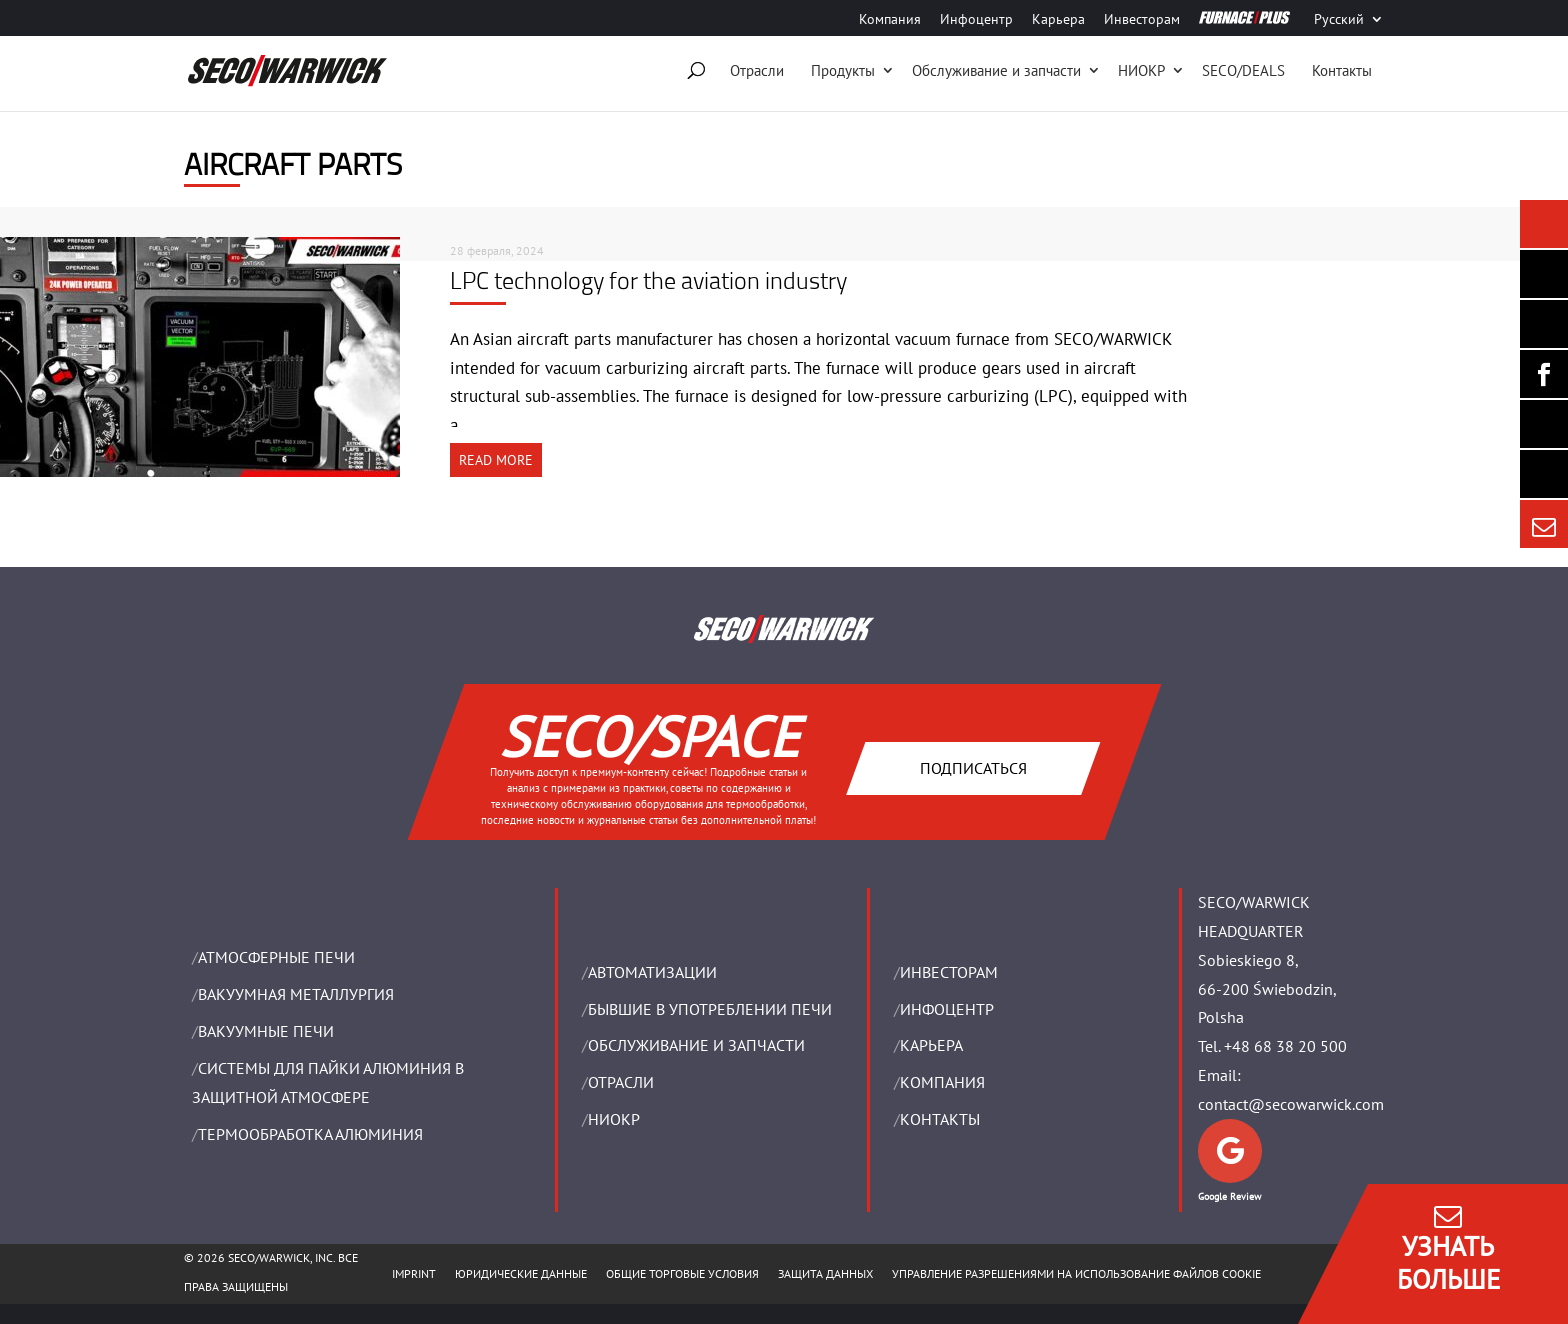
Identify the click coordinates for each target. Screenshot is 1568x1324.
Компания (890, 20)
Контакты (1342, 70)
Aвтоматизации (652, 972)
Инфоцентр (976, 20)
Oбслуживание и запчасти (996, 70)
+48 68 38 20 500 (1285, 1046)
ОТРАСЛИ (621, 1082)
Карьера (1058, 20)
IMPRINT (414, 1273)
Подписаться (972, 767)
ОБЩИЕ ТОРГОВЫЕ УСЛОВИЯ (682, 1273)
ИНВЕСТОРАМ (949, 972)
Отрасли (757, 70)
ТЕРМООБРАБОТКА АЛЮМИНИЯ (310, 1134)
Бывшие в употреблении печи (710, 1009)
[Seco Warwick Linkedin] (1544, 324)
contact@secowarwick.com (1291, 1104)
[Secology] (1544, 474)
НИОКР (1141, 70)
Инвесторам (1142, 20)
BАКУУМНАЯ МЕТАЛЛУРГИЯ (296, 994)
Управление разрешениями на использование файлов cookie (1076, 1273)
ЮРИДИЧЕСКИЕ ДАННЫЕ (521, 1273)
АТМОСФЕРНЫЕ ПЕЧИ (276, 957)
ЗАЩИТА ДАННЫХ (825, 1273)
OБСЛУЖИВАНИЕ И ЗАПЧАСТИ (696, 1045)
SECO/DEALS (1243, 70)
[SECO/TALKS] (1544, 424)
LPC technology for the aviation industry (648, 280)
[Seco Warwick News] (1544, 224)
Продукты (843, 70)
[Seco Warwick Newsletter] (1544, 274)
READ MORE (496, 460)
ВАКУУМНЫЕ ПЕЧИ (266, 1031)
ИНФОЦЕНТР (947, 1009)
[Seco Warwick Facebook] (1544, 374)
